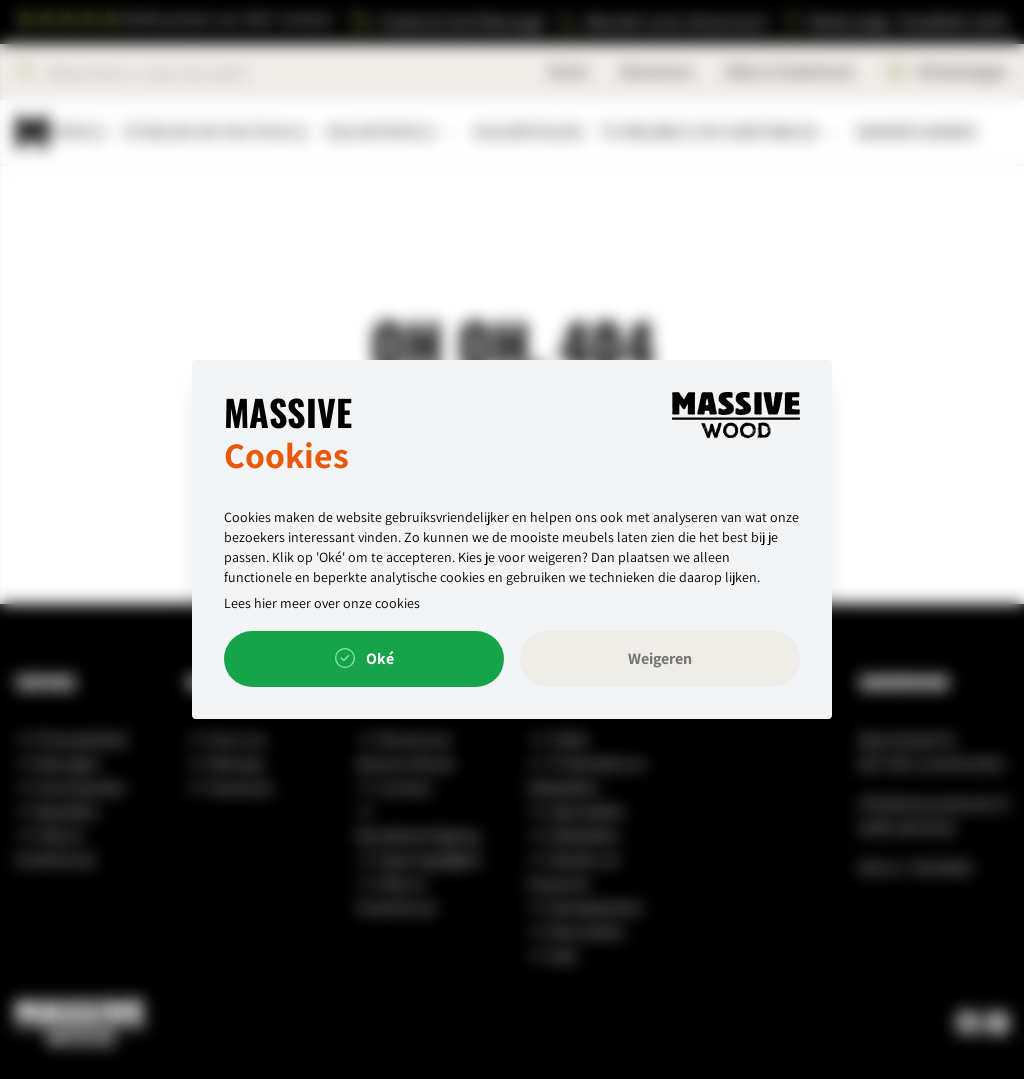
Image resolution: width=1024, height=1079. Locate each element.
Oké (364, 659)
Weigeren (660, 658)
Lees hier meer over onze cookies (322, 603)
